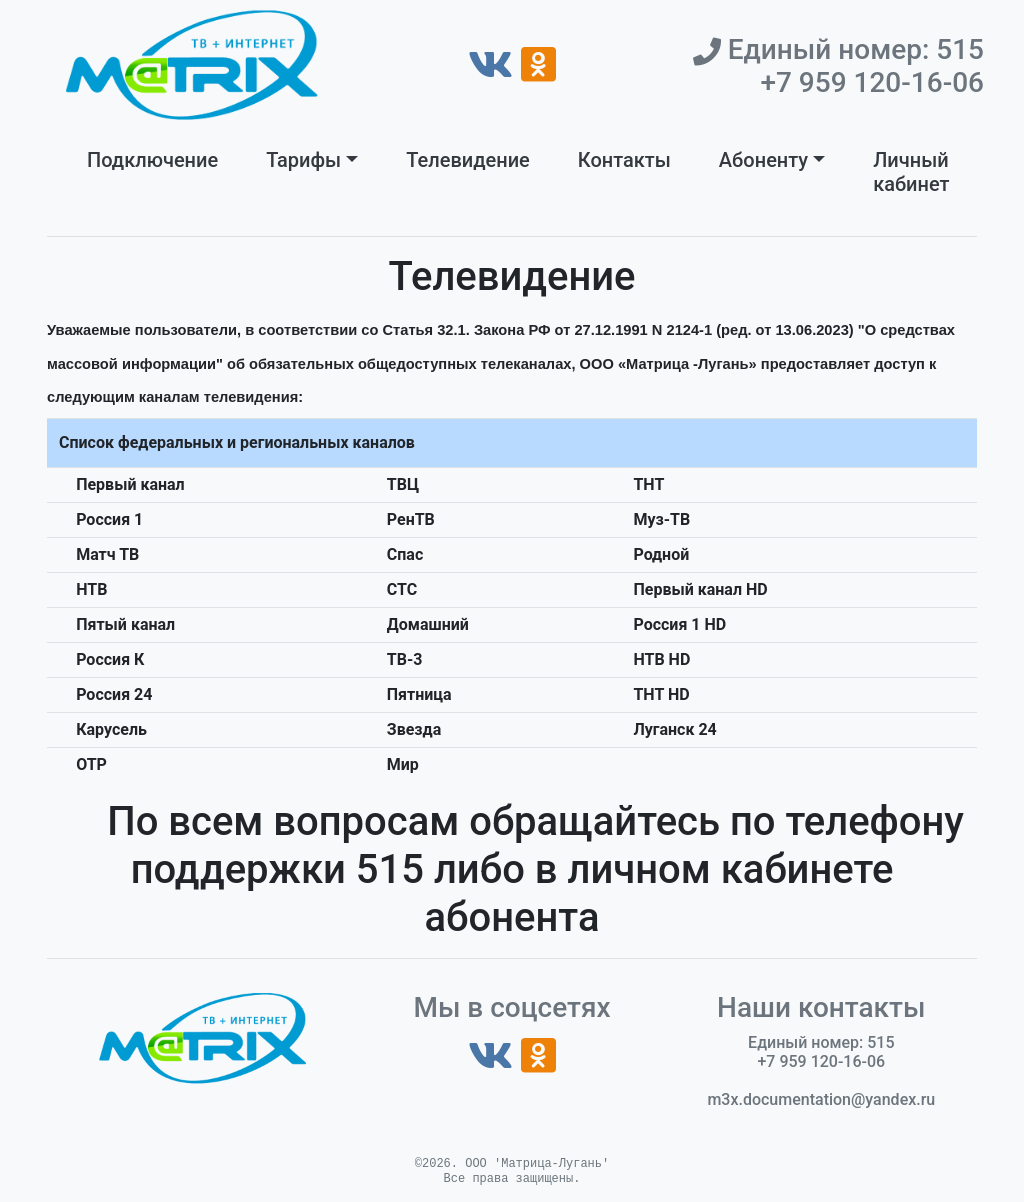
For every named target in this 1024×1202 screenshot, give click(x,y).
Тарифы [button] (303, 160)
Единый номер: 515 (852, 49)
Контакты (624, 160)
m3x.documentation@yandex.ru (821, 1099)
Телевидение (468, 160)
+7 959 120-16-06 (872, 82)
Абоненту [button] (763, 160)
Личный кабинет (911, 172)
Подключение (152, 160)
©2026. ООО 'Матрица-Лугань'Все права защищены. (512, 1171)
